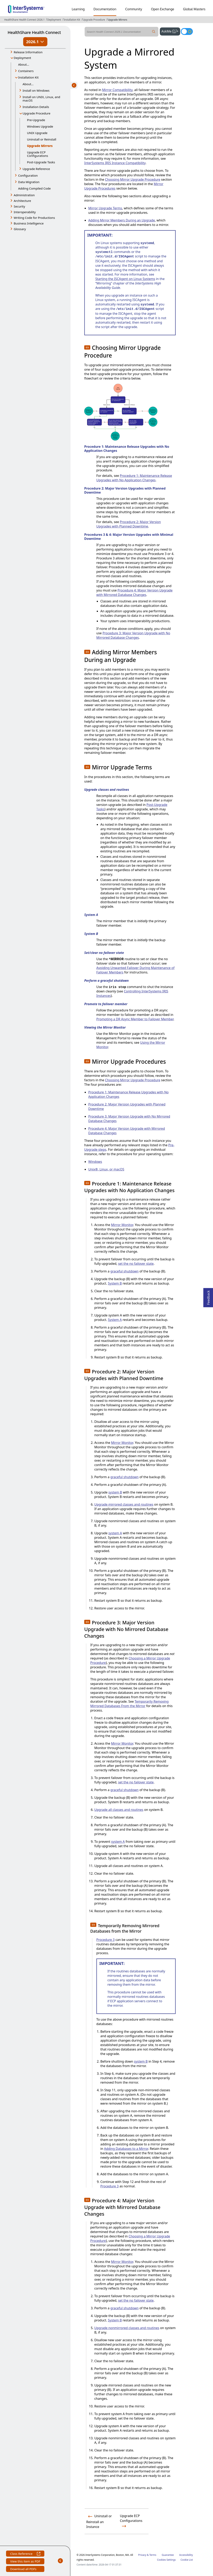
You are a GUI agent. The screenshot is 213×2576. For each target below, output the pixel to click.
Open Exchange (162, 9)
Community (133, 9)
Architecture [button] (22, 201)
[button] (87, 347)
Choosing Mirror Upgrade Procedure (132, 179)
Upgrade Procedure (94, 19)
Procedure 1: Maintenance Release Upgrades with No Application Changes (134, 477)
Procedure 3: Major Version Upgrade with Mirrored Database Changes (133, 635)
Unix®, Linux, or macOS (106, 1169)
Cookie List (187, 2559)
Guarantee (168, 2555)
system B (115, 1492)
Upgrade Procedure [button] (36, 113)
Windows (95, 1161)
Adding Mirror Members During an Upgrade (121, 220)
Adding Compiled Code (34, 188)
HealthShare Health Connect (34, 32)
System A (115, 1319)
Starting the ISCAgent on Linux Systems (125, 279)
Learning (78, 9)
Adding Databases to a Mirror (126, 2148)
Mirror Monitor (122, 1225)
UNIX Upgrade (37, 133)
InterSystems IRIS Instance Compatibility (114, 163)
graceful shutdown (124, 1271)
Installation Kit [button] (28, 77)
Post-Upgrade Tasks (41, 162)
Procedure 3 (105, 1939)
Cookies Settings (166, 2559)
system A (115, 1533)
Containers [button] (26, 71)
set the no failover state (136, 1263)
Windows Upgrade (40, 126)
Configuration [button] (28, 175)
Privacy (142, 2555)
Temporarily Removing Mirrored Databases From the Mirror (129, 1703)
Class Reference (25, 2554)
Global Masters (194, 9)
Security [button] (19, 206)
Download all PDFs (23, 2569)
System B (115, 1283)
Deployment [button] (22, 58)
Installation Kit (72, 19)
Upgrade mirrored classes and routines (123, 1504)
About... (23, 64)
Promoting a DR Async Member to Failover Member (135, 1019)
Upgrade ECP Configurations (37, 154)
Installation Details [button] (36, 107)
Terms (152, 2555)
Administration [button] (24, 195)
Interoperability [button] (25, 212)
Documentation (105, 9)
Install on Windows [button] (36, 90)
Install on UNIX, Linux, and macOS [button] (41, 98)
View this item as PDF (25, 2561)
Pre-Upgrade (36, 120)
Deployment (54, 19)
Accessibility (186, 2555)
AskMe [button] (170, 30)
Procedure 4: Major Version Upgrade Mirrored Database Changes (134, 592)
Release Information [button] (28, 52)
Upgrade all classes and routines (118, 1809)
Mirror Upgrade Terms (105, 208)
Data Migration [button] (28, 182)
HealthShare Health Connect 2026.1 (24, 19)
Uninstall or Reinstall (41, 139)
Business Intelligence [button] (29, 223)
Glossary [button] (20, 229)
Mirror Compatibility (117, 90)
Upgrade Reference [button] (36, 169)
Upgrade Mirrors (117, 19)
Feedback (208, 1296)
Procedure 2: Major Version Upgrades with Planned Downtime (128, 524)
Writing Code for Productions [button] (34, 218)
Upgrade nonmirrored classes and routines (126, 2328)
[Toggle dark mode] (187, 31)
